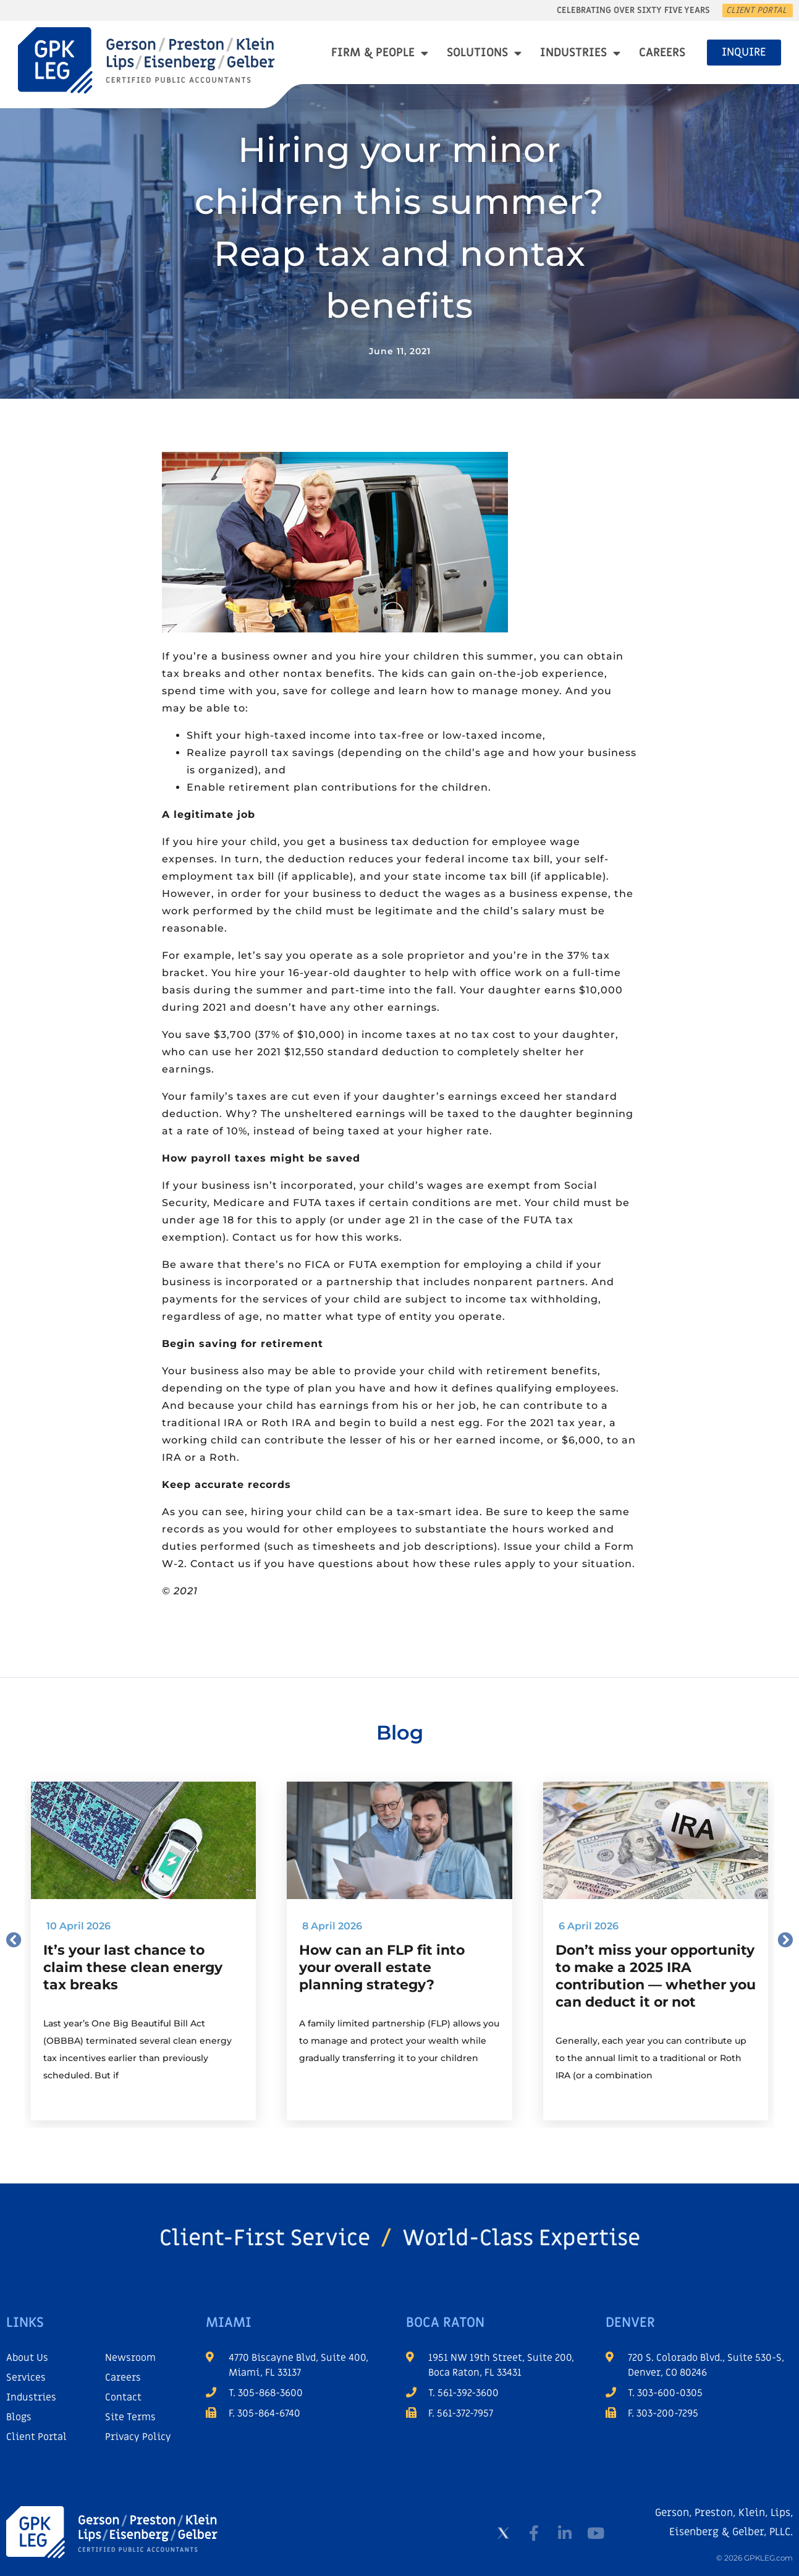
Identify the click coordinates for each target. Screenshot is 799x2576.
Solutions (484, 53)
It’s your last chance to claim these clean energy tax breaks (132, 1967)
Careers (662, 53)
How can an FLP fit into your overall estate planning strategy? (382, 1967)
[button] (14, 1939)
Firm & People (379, 53)
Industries (580, 53)
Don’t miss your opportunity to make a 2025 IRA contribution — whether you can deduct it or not (656, 1976)
